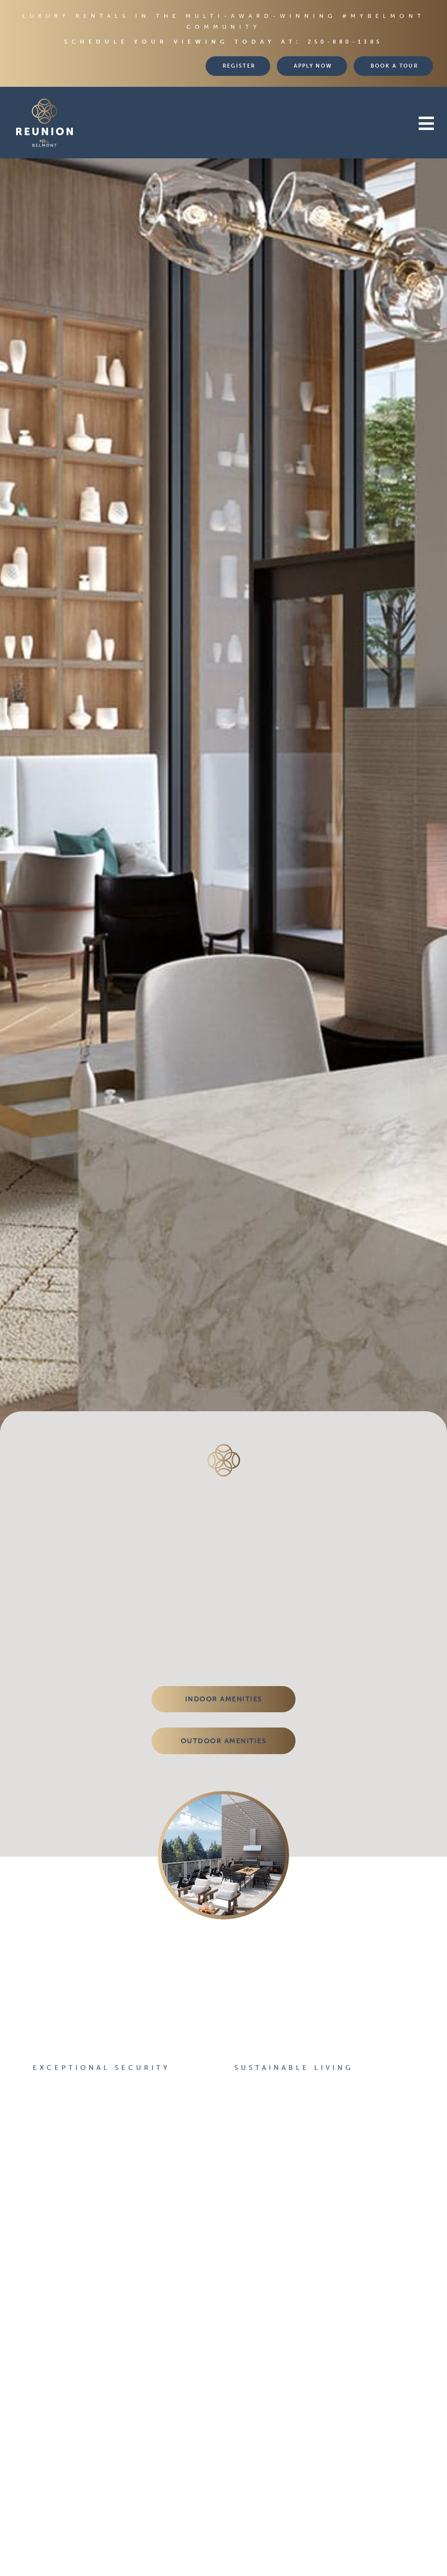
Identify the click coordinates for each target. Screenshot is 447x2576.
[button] (275, 124)
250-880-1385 (345, 41)
